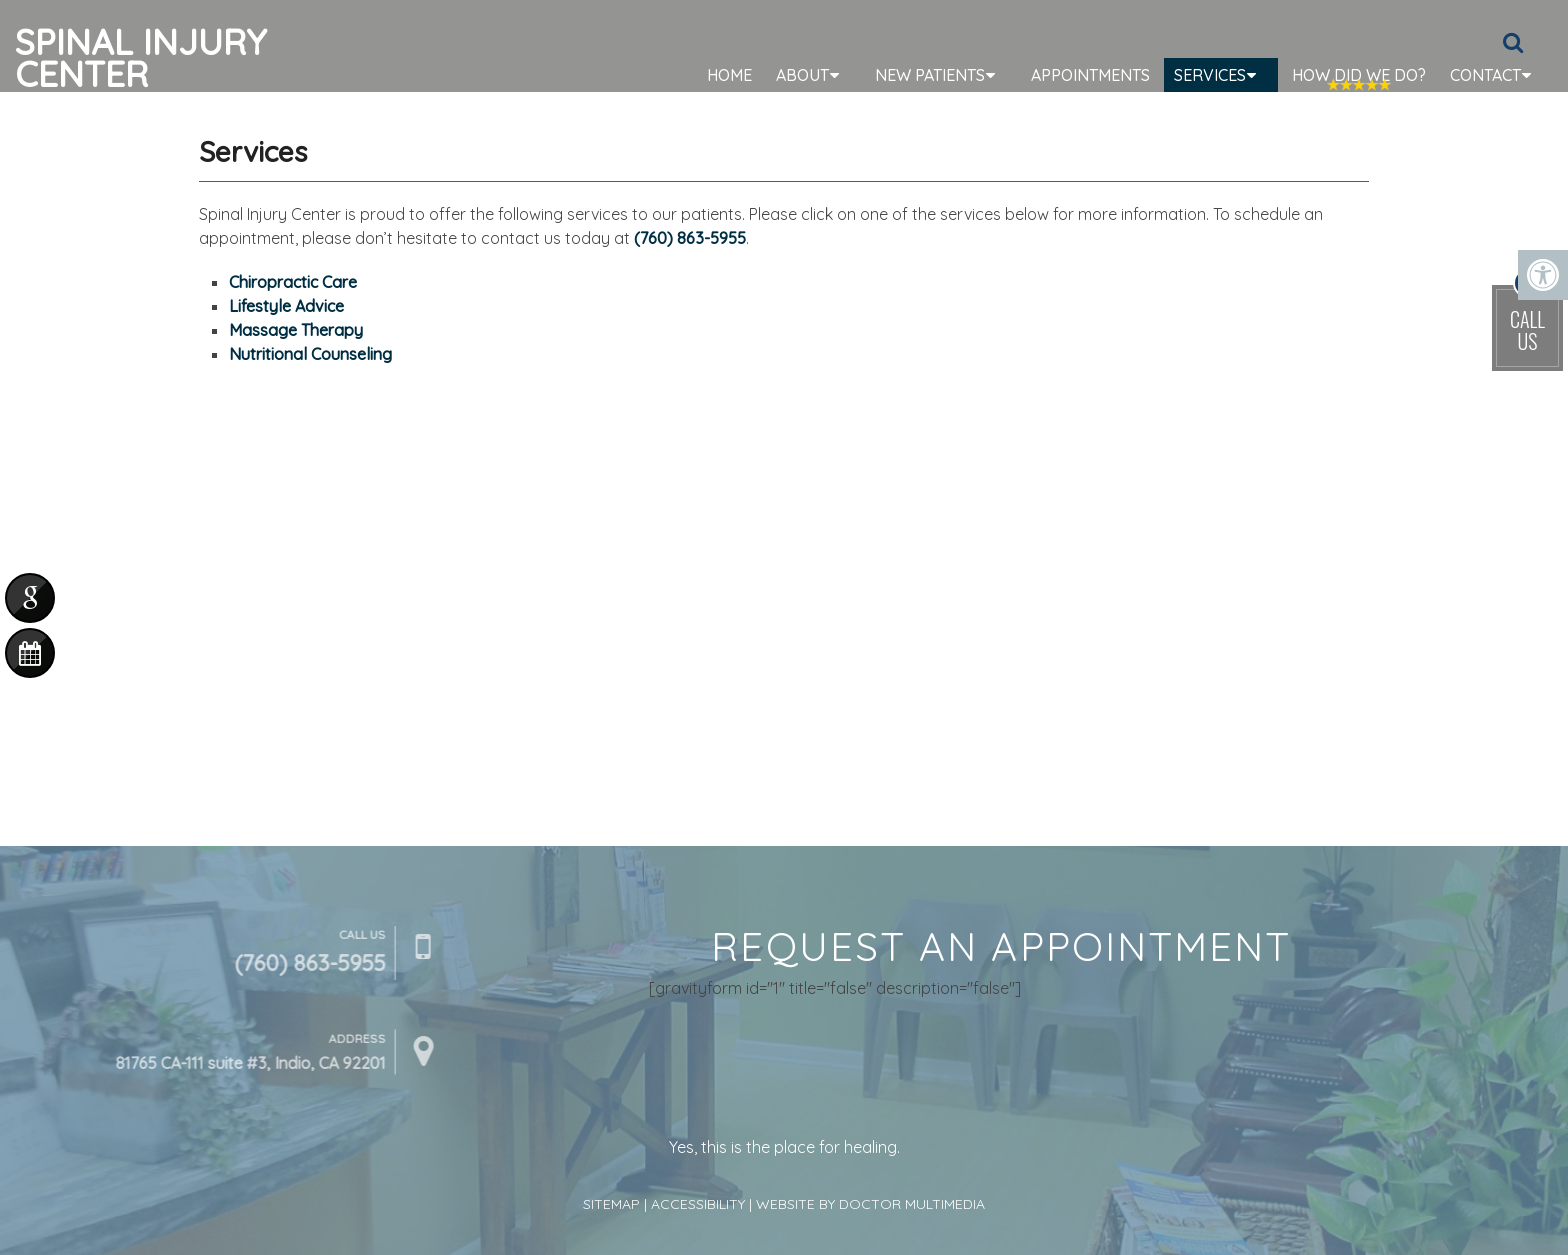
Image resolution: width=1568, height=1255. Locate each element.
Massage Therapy (296, 330)
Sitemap (611, 1204)
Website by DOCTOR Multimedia (870, 1204)
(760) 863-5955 (690, 238)
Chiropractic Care (293, 282)
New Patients (930, 75)
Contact (1485, 75)
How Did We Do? (1359, 75)
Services (1210, 75)
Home (729, 75)
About (802, 75)
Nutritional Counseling (310, 354)
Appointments (1090, 75)
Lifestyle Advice (286, 306)
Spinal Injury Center (141, 55)
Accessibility (698, 1204)
